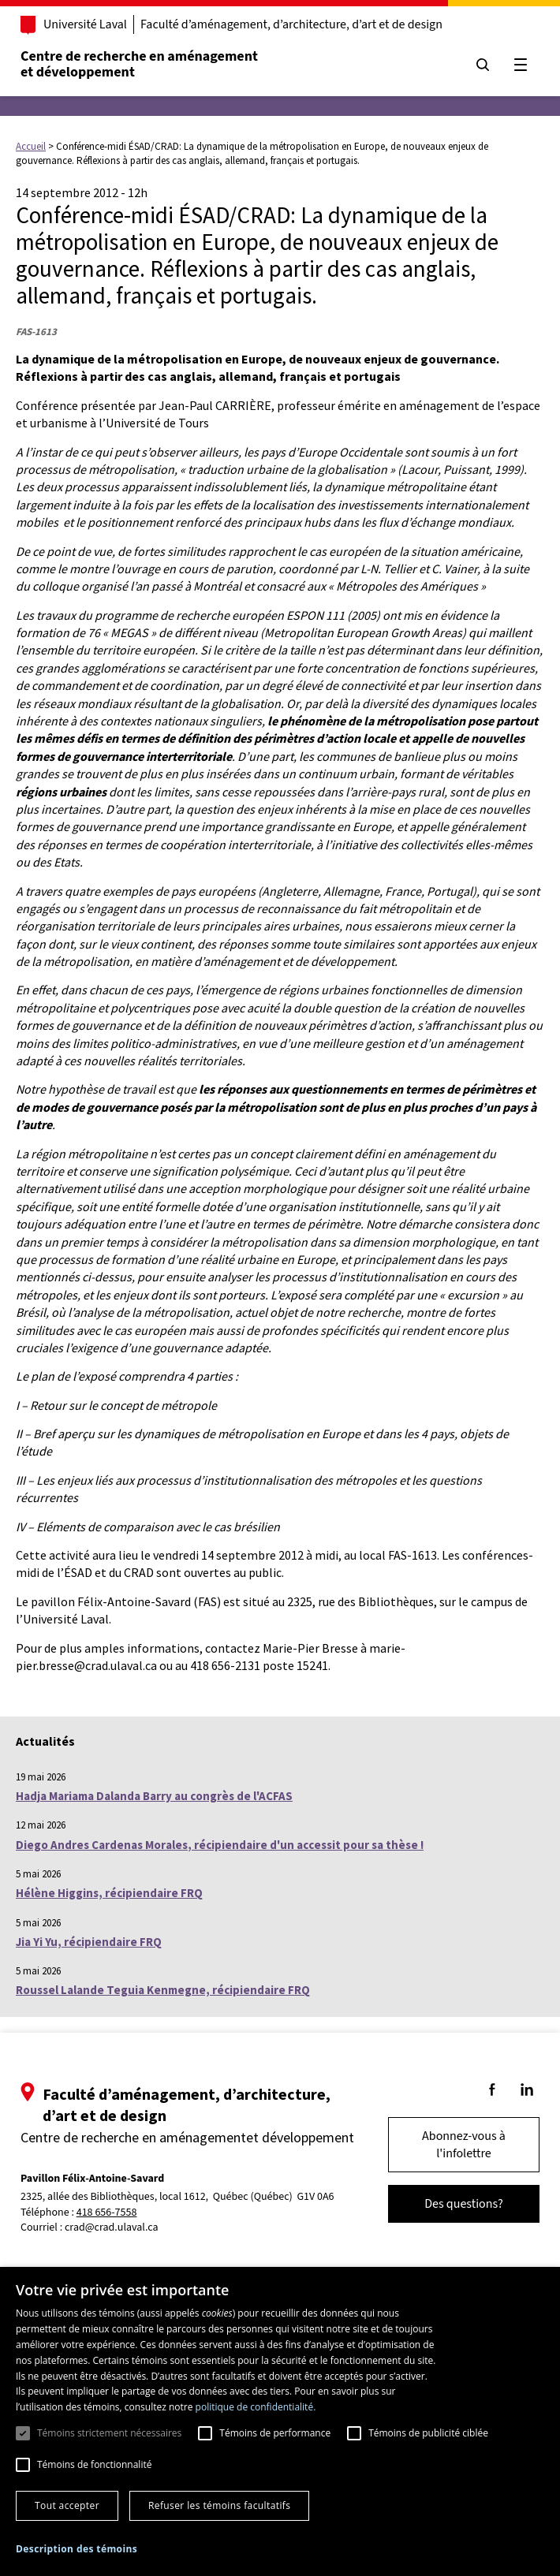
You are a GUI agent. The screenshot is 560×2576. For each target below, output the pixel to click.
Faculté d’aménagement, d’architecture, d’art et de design (291, 24)
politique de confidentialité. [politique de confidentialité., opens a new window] (256, 2407)
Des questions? (463, 2204)
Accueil (31, 146)
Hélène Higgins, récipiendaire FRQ (109, 1892)
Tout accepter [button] (67, 2505)
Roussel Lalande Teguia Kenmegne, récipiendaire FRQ (163, 1989)
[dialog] (280, 2421)
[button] (76, 2549)
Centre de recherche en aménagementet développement (139, 64)
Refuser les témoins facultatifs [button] (219, 2505)
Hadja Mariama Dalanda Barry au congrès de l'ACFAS (154, 1795)
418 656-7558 (107, 2212)
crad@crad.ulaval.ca (112, 2227)
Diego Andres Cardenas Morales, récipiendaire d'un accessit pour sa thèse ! (220, 1844)
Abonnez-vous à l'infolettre (464, 2144)
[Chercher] (483, 65)
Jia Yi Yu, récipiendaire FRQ (89, 1941)
